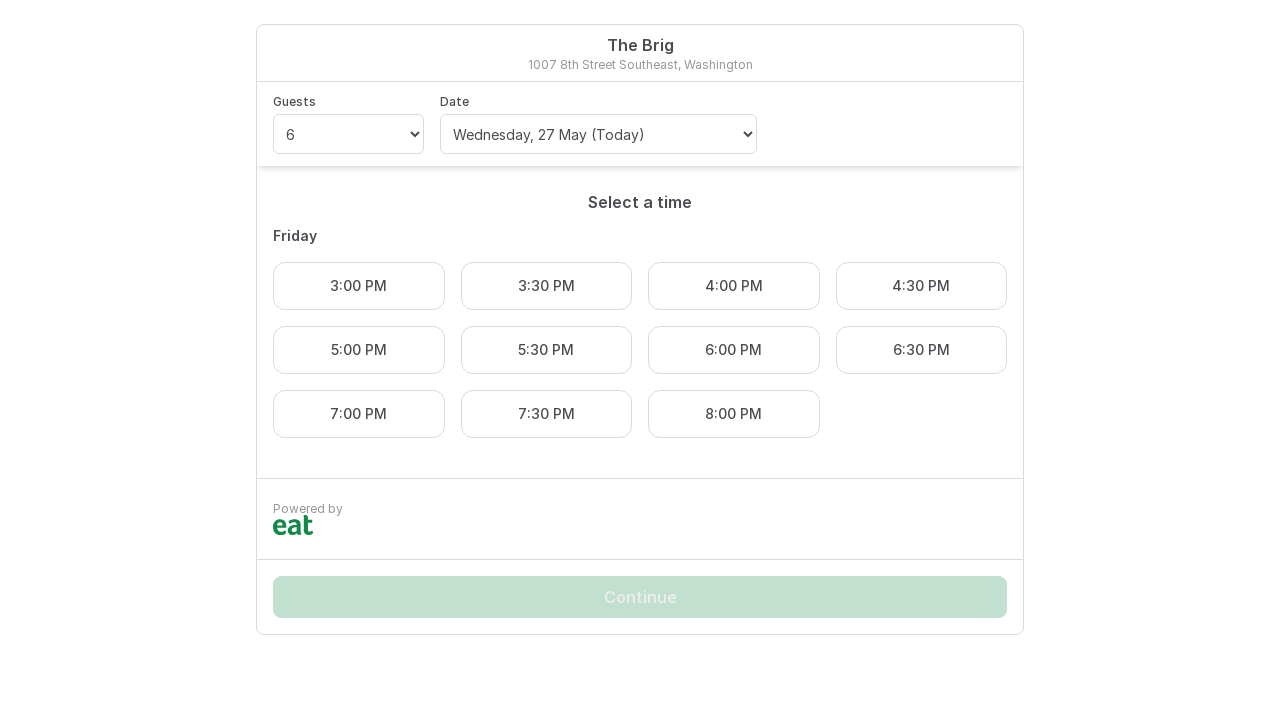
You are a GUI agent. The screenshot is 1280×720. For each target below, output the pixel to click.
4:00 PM (734, 285)
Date (454, 101)
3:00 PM (358, 285)
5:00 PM (359, 349)
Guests (294, 101)
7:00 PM (358, 413)
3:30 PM (546, 285)
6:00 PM (733, 349)
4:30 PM (921, 285)
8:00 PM (733, 413)
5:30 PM (546, 349)
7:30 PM (546, 413)
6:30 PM (921, 349)
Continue (640, 597)
